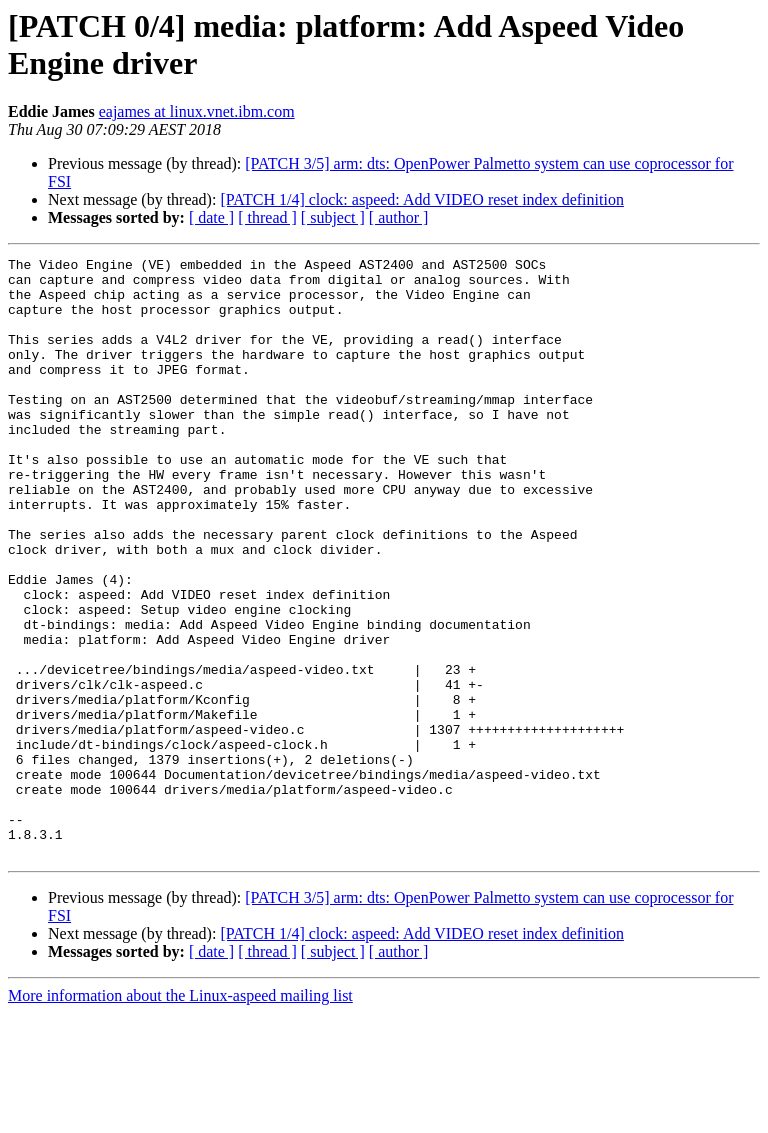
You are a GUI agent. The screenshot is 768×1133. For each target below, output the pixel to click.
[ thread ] (267, 217)
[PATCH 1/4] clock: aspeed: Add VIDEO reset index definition (422, 199)
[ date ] (211, 217)
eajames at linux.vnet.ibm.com (197, 111)
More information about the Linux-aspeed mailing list (180, 1115)
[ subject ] (333, 217)
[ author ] (399, 217)
